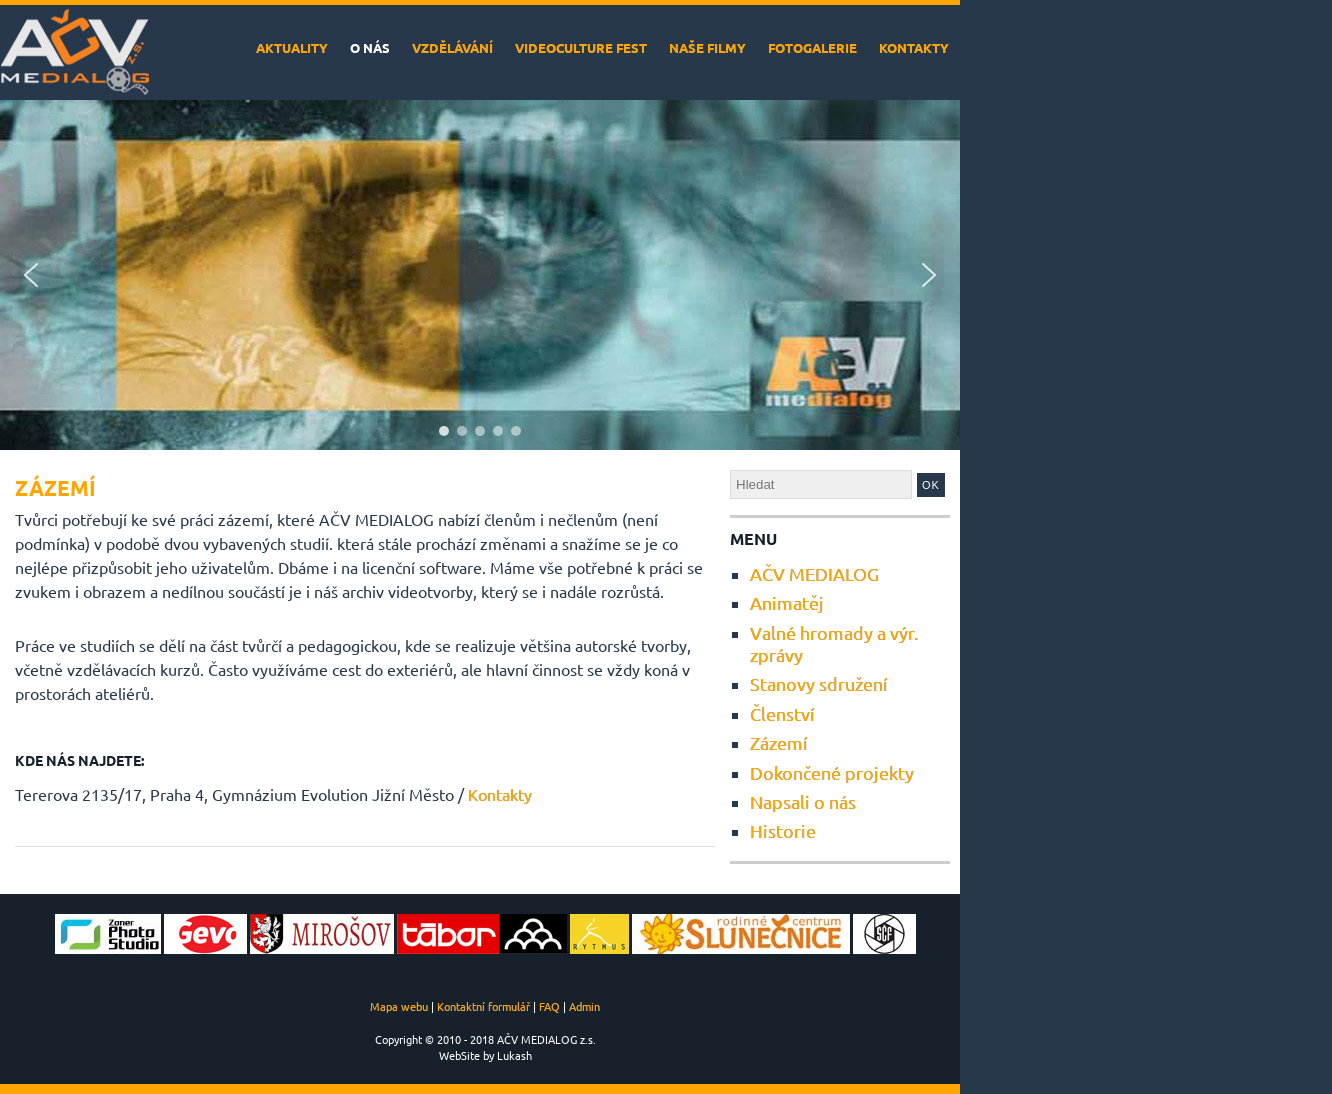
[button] (31, 275)
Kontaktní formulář (483, 1006)
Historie (783, 830)
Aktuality (292, 47)
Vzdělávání (452, 47)
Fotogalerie (812, 47)
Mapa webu (399, 1006)
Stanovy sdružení (819, 683)
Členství (782, 713)
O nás (370, 47)
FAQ (549, 1006)
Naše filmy (707, 47)
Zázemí (779, 742)
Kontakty (914, 47)
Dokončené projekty (832, 772)
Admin (584, 1006)
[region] (480, 275)
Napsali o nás (803, 801)
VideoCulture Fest (581, 47)
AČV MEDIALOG (814, 573)
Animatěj (787, 602)
